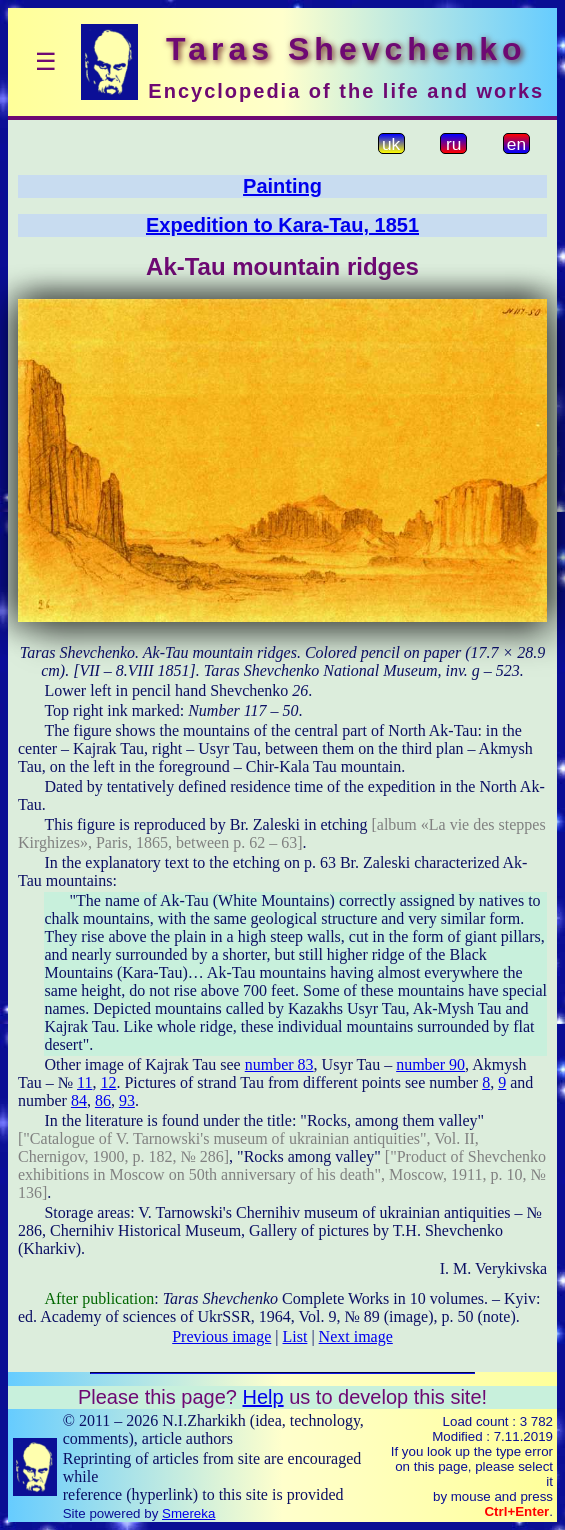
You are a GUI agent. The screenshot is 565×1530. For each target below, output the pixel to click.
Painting (282, 186)
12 (108, 1082)
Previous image (221, 1336)
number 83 (279, 1064)
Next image (356, 1336)
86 (103, 1100)
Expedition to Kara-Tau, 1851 (282, 225)
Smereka (188, 1513)
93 (127, 1100)
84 (79, 1100)
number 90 (430, 1064)
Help (262, 1397)
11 (84, 1082)
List (295, 1336)
